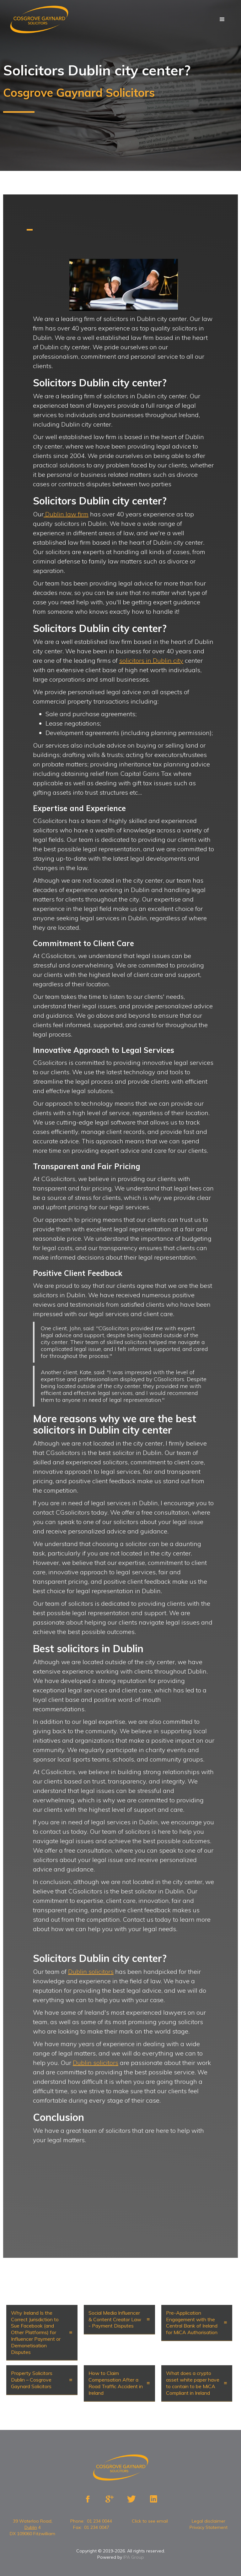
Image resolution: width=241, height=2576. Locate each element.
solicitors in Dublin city (151, 660)
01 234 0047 (96, 2527)
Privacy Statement (209, 2527)
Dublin (30, 2527)
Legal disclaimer (208, 2521)
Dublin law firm (66, 514)
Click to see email (150, 2521)
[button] (222, 19)
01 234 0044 (99, 2521)
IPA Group (133, 2557)
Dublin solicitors (91, 1971)
